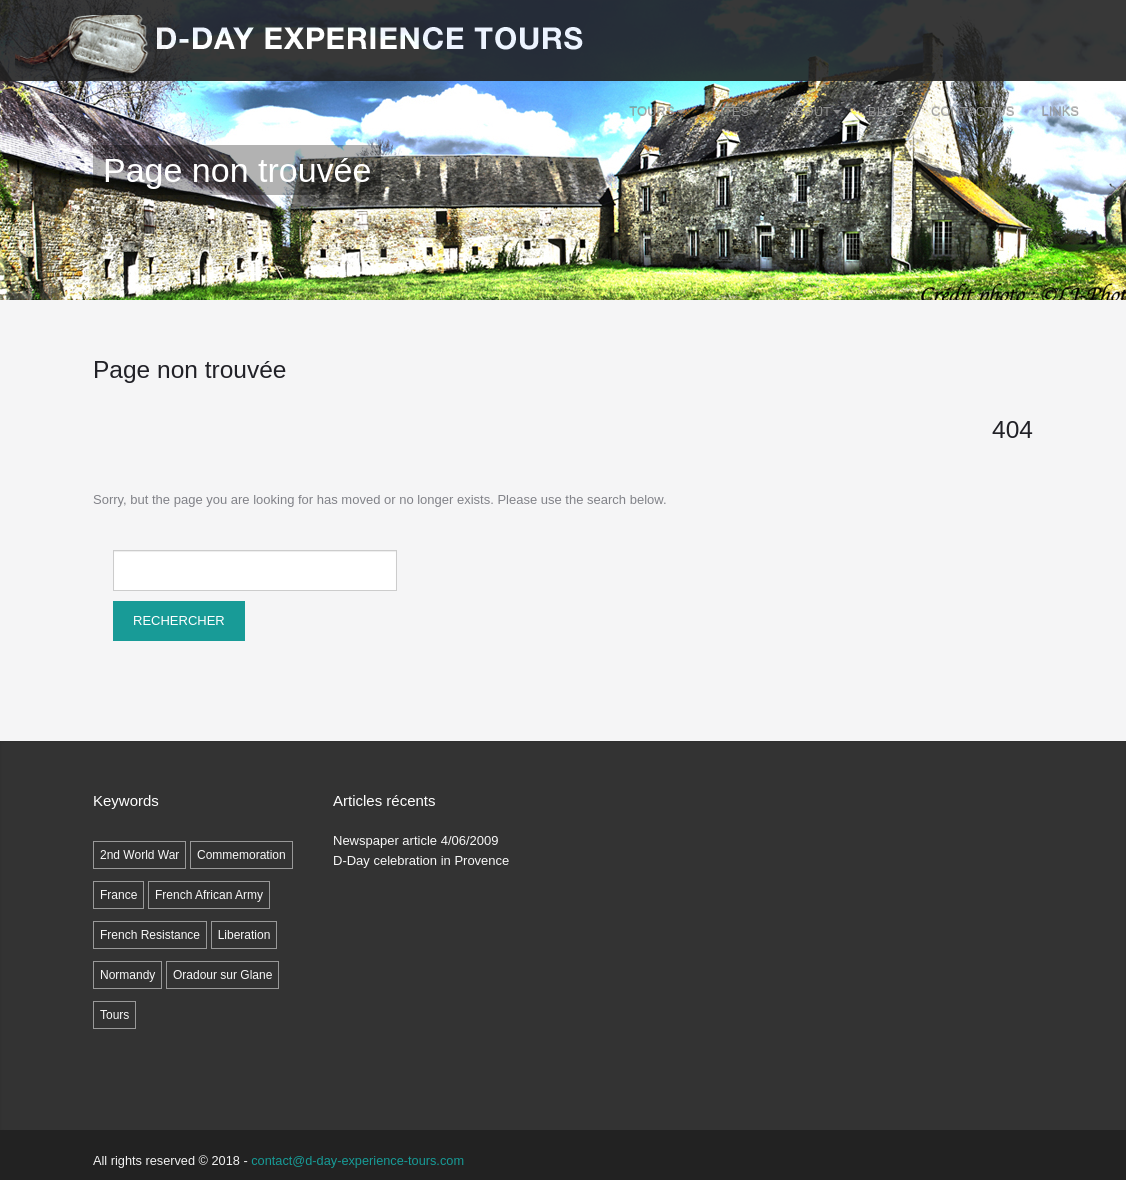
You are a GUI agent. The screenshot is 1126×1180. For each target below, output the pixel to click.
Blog (886, 111)
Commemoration (241, 855)
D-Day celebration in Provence (421, 860)
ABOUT (813, 111)
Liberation (244, 935)
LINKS (1060, 111)
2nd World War (139, 855)
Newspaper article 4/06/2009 (416, 840)
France (118, 895)
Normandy (127, 975)
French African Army (209, 895)
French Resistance (150, 935)
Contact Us (972, 111)
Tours (656, 111)
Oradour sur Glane (222, 975)
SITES (736, 111)
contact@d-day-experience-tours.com (357, 1160)
